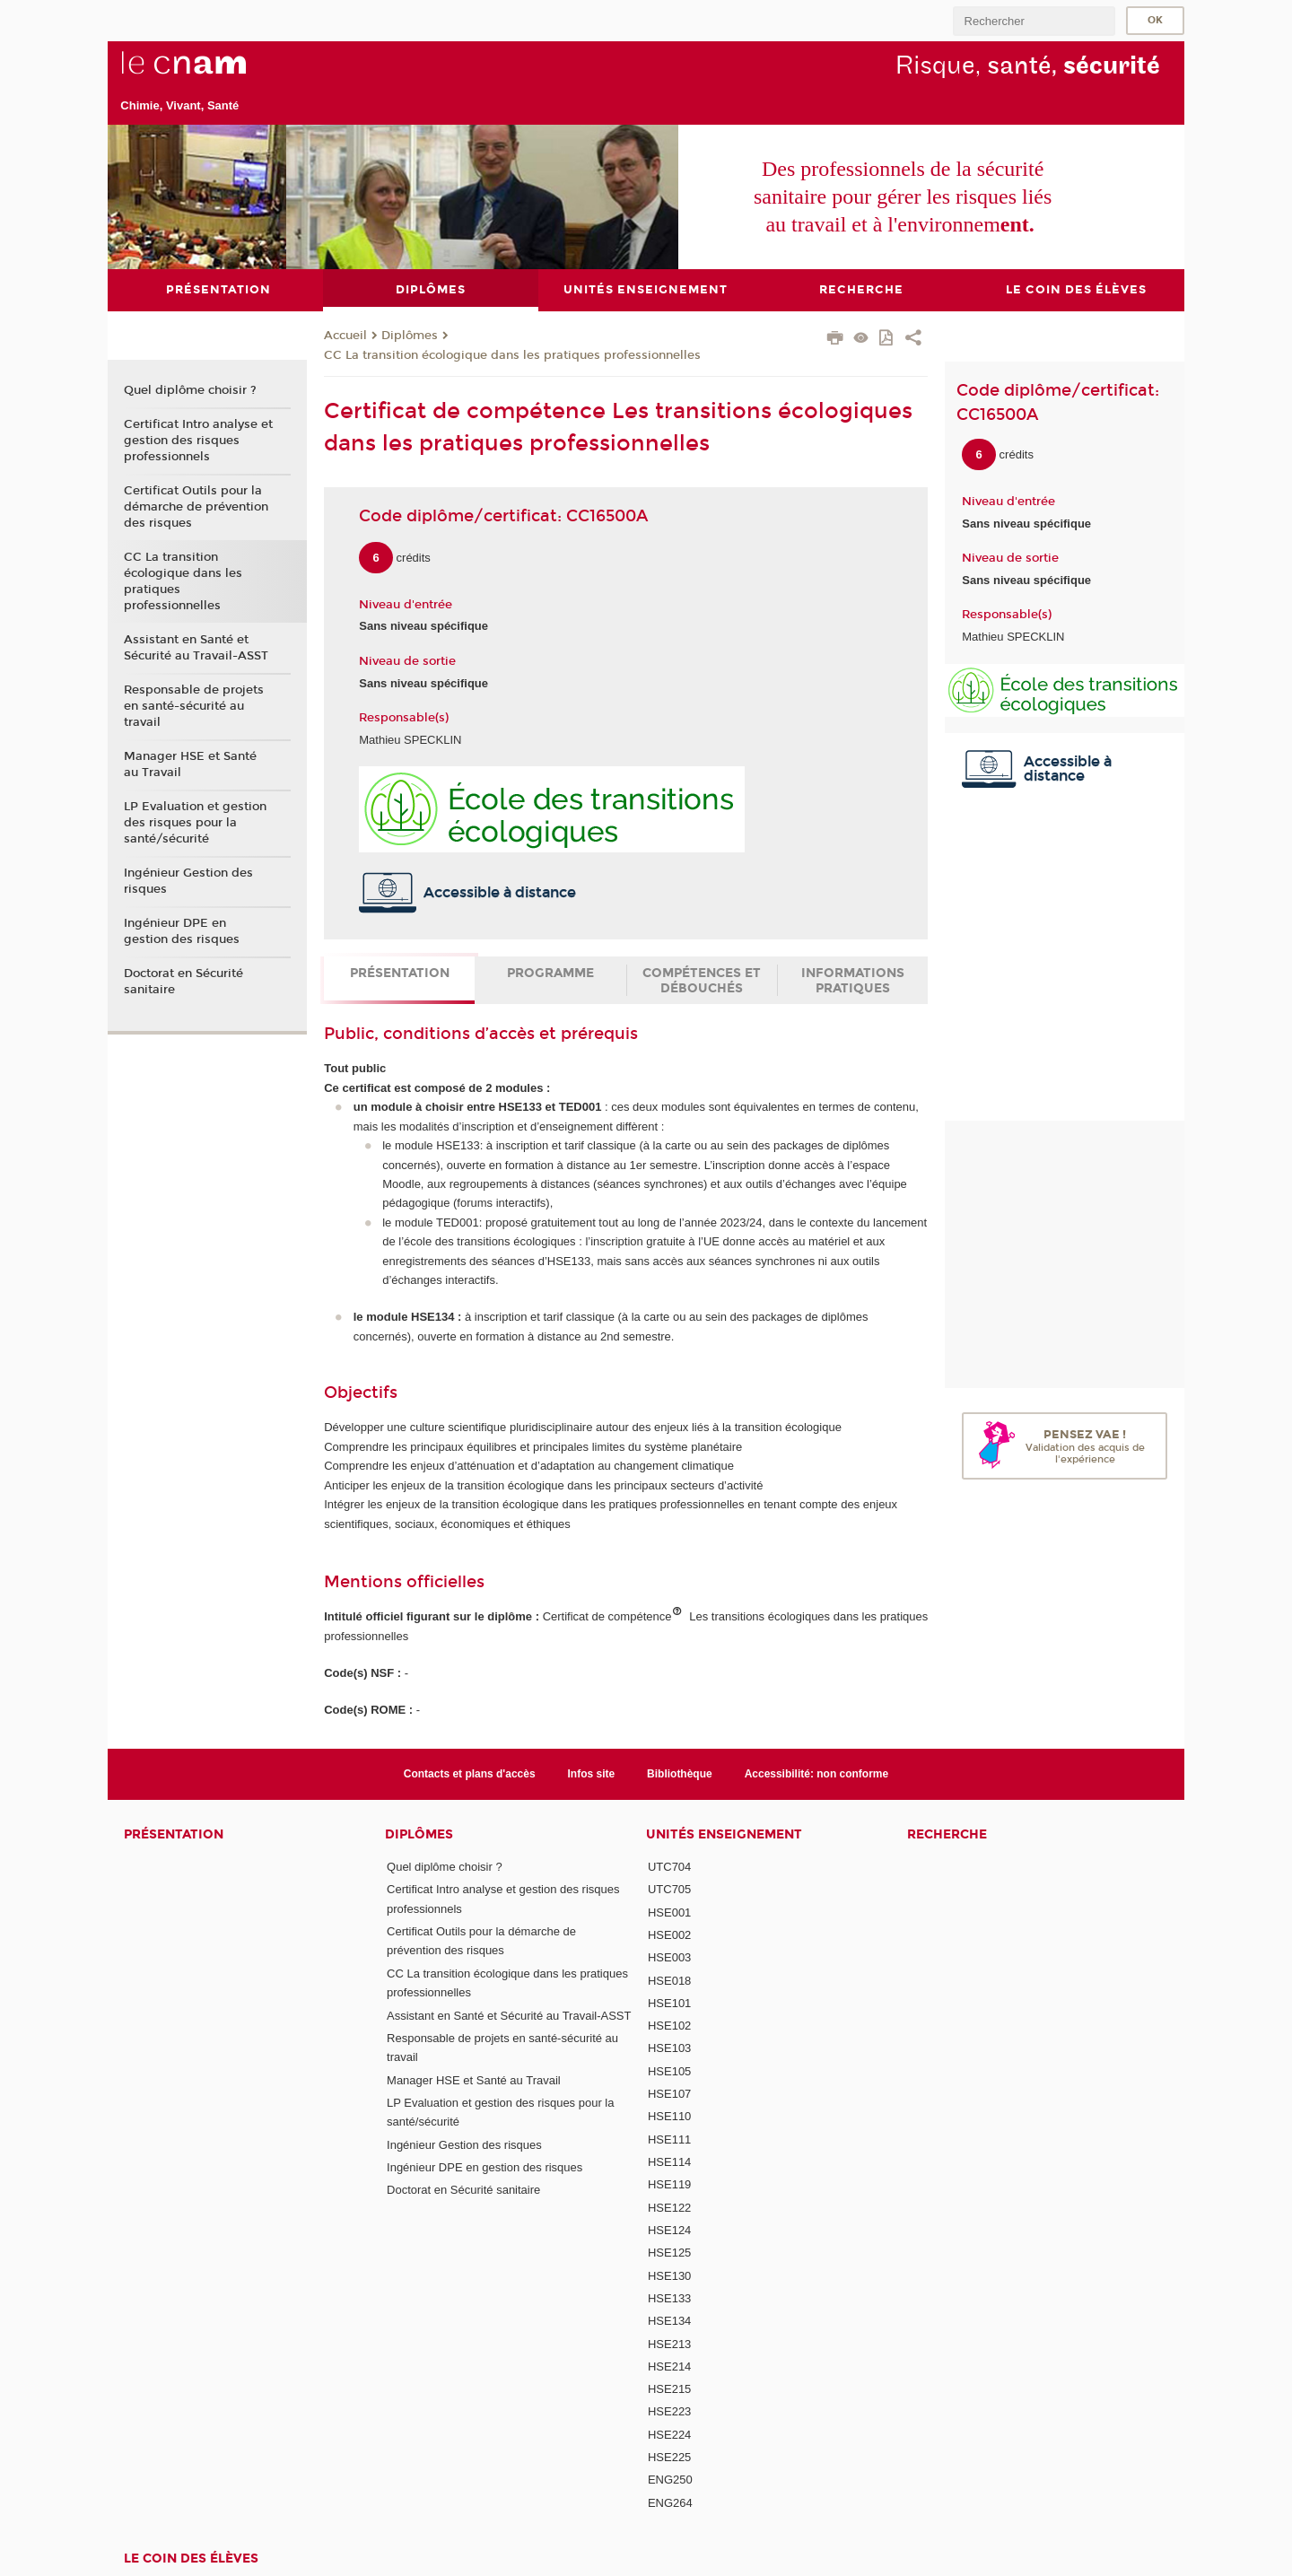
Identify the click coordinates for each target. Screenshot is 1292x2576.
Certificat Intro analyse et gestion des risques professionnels (198, 440)
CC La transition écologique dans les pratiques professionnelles (512, 355)
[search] (1033, 21)
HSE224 (669, 2434)
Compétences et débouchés (701, 980)
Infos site (591, 1774)
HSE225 (669, 2457)
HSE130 (669, 2276)
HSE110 (669, 2116)
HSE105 (669, 2071)
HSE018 (669, 1980)
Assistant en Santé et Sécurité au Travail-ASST (196, 648)
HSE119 (669, 2184)
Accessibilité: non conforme (817, 1774)
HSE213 (669, 2344)
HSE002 (669, 1935)
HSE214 (669, 2366)
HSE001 (669, 1912)
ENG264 (670, 2503)
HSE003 (669, 1957)
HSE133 (669, 2298)
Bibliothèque (679, 1774)
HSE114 (669, 2162)
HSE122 (669, 2207)
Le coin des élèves (191, 2558)
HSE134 (669, 2320)
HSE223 (669, 2411)
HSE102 (669, 2025)
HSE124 (669, 2230)
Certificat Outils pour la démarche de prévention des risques (196, 507)
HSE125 (669, 2252)
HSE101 (669, 2003)
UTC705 (669, 1889)
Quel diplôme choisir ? (190, 390)
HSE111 (669, 2139)
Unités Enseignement (724, 1834)
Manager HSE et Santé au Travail (190, 764)
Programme (550, 973)
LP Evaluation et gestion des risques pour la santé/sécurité (195, 822)
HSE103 (669, 2048)
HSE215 (669, 2389)
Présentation (400, 973)
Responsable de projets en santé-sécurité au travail (194, 706)
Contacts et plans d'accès (470, 1774)
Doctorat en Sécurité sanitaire (183, 981)
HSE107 (669, 2093)
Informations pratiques (852, 980)
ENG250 (670, 2479)
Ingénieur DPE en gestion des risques (182, 931)
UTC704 (669, 1866)
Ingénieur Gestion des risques (188, 881)
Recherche (947, 1834)
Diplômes (409, 335)
